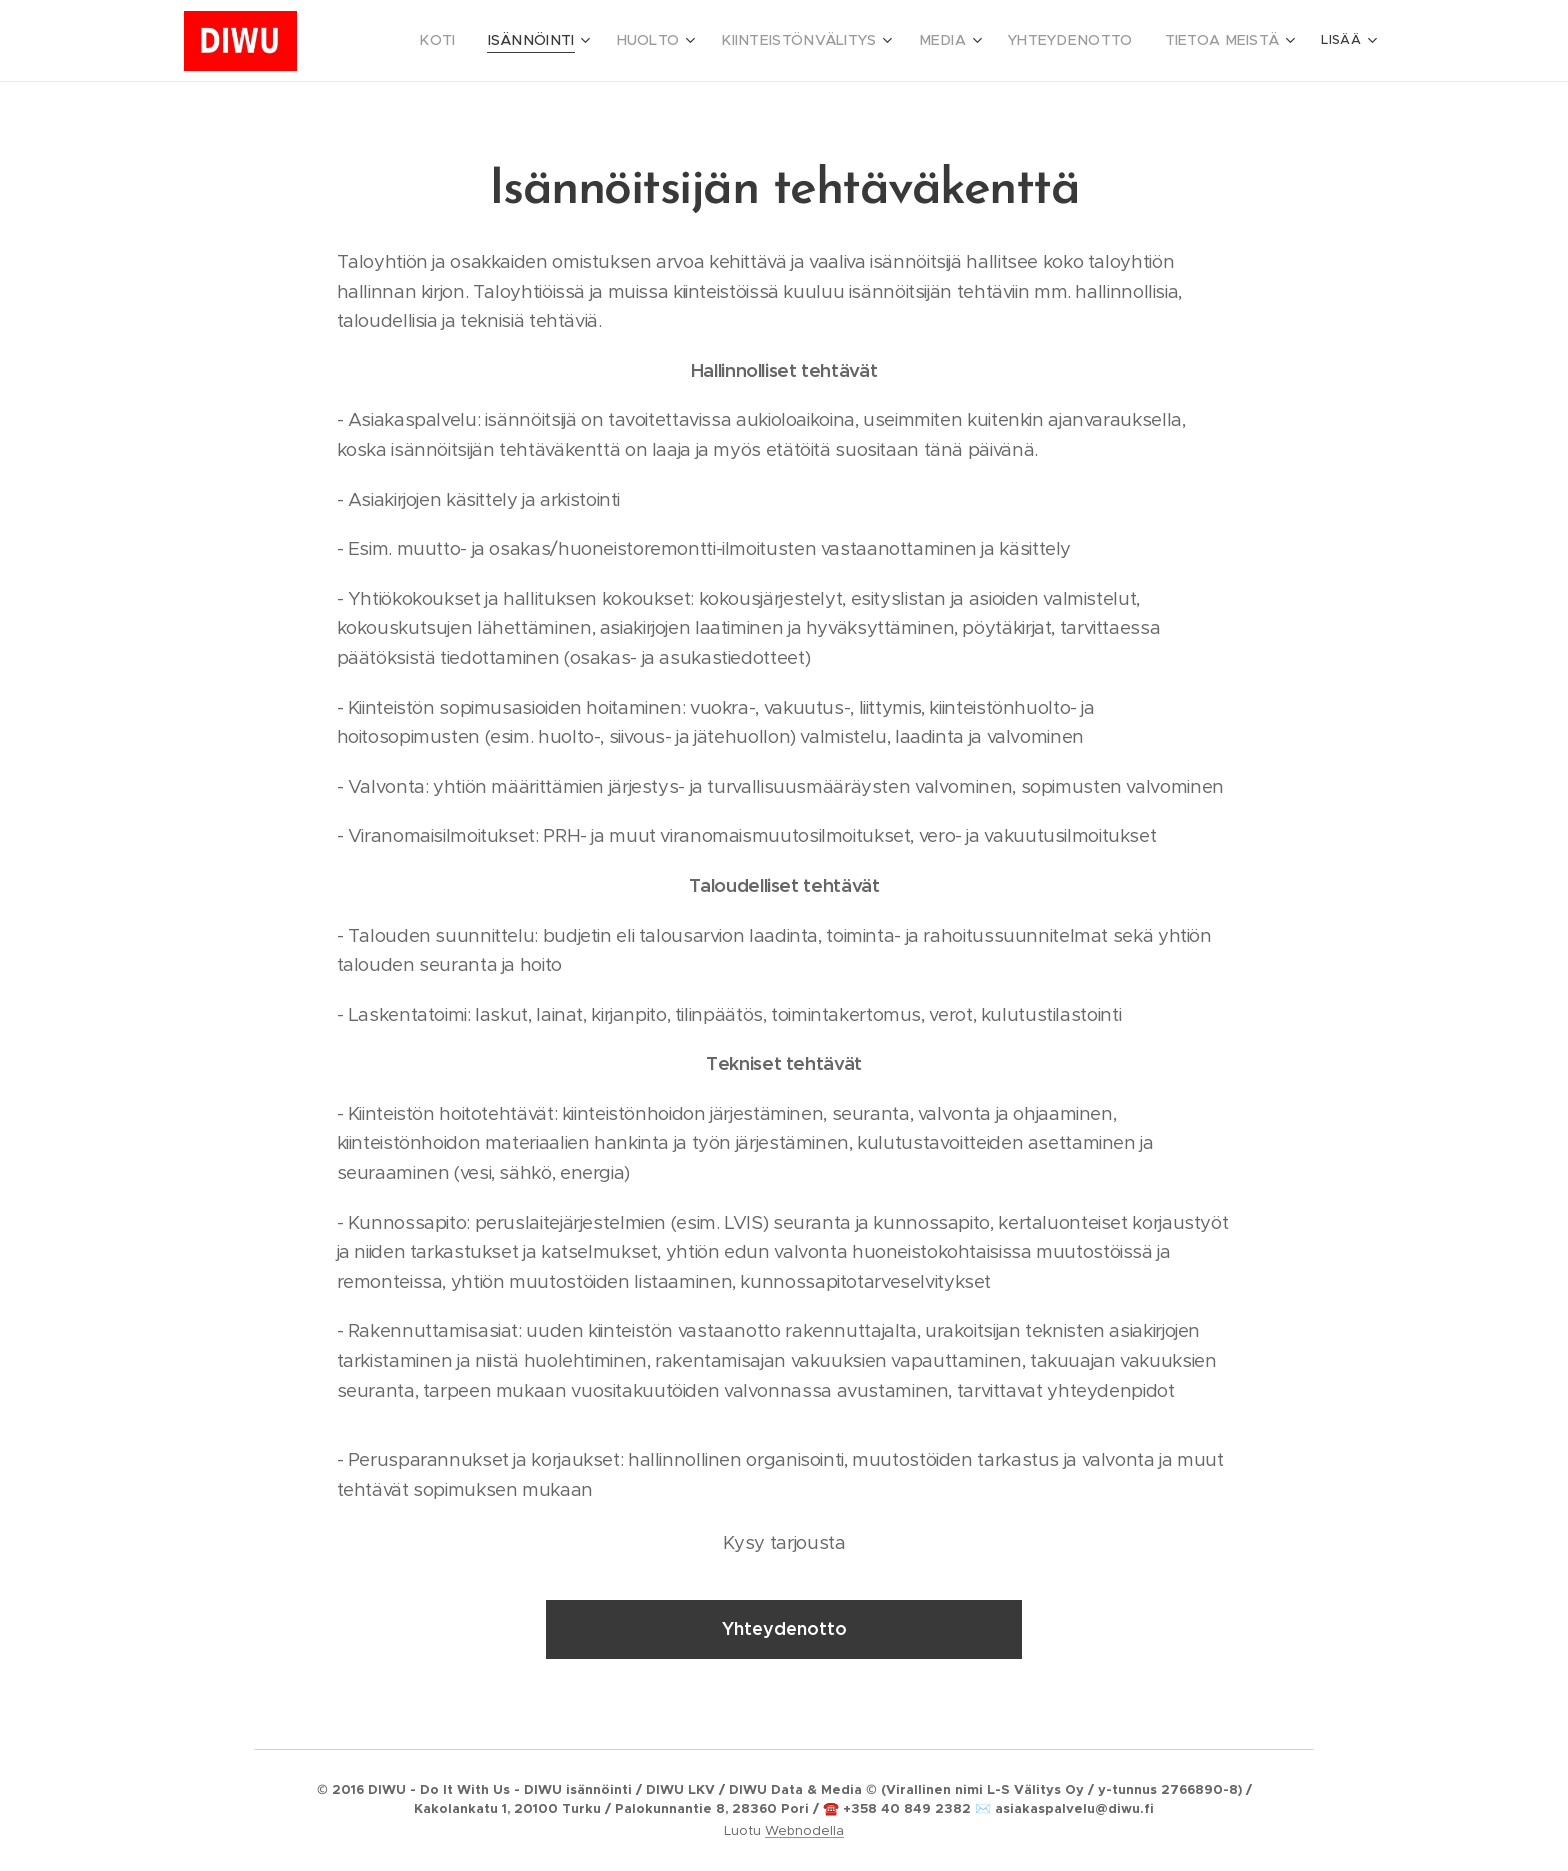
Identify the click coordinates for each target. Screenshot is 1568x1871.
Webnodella (804, 1830)
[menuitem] (524, 41)
